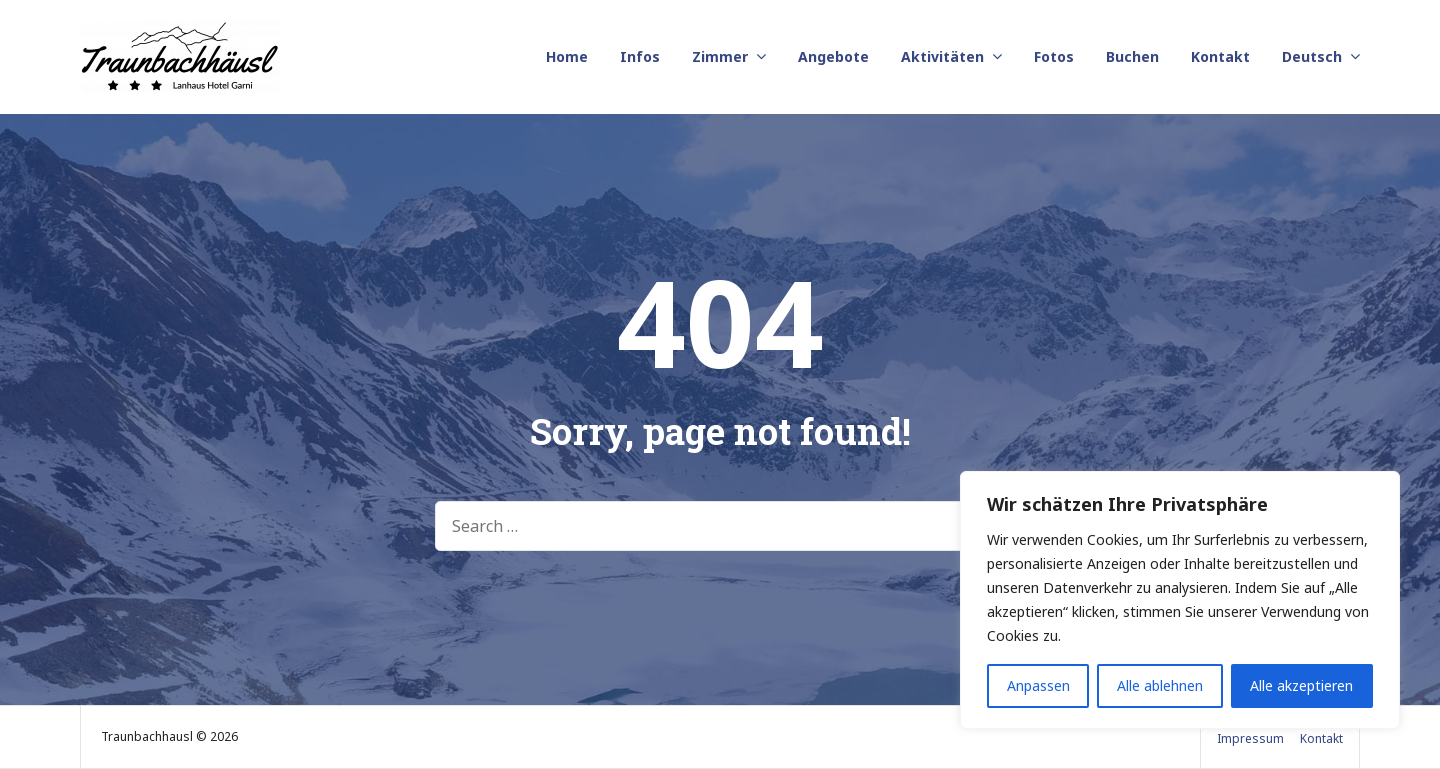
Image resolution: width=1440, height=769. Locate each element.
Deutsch (1312, 56)
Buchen (1132, 56)
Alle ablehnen (1160, 685)
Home (567, 56)
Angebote (833, 56)
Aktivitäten (942, 56)
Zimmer (720, 56)
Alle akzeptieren (1301, 685)
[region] (1180, 600)
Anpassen (1038, 685)
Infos (640, 56)
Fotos (1054, 56)
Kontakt (1220, 56)
